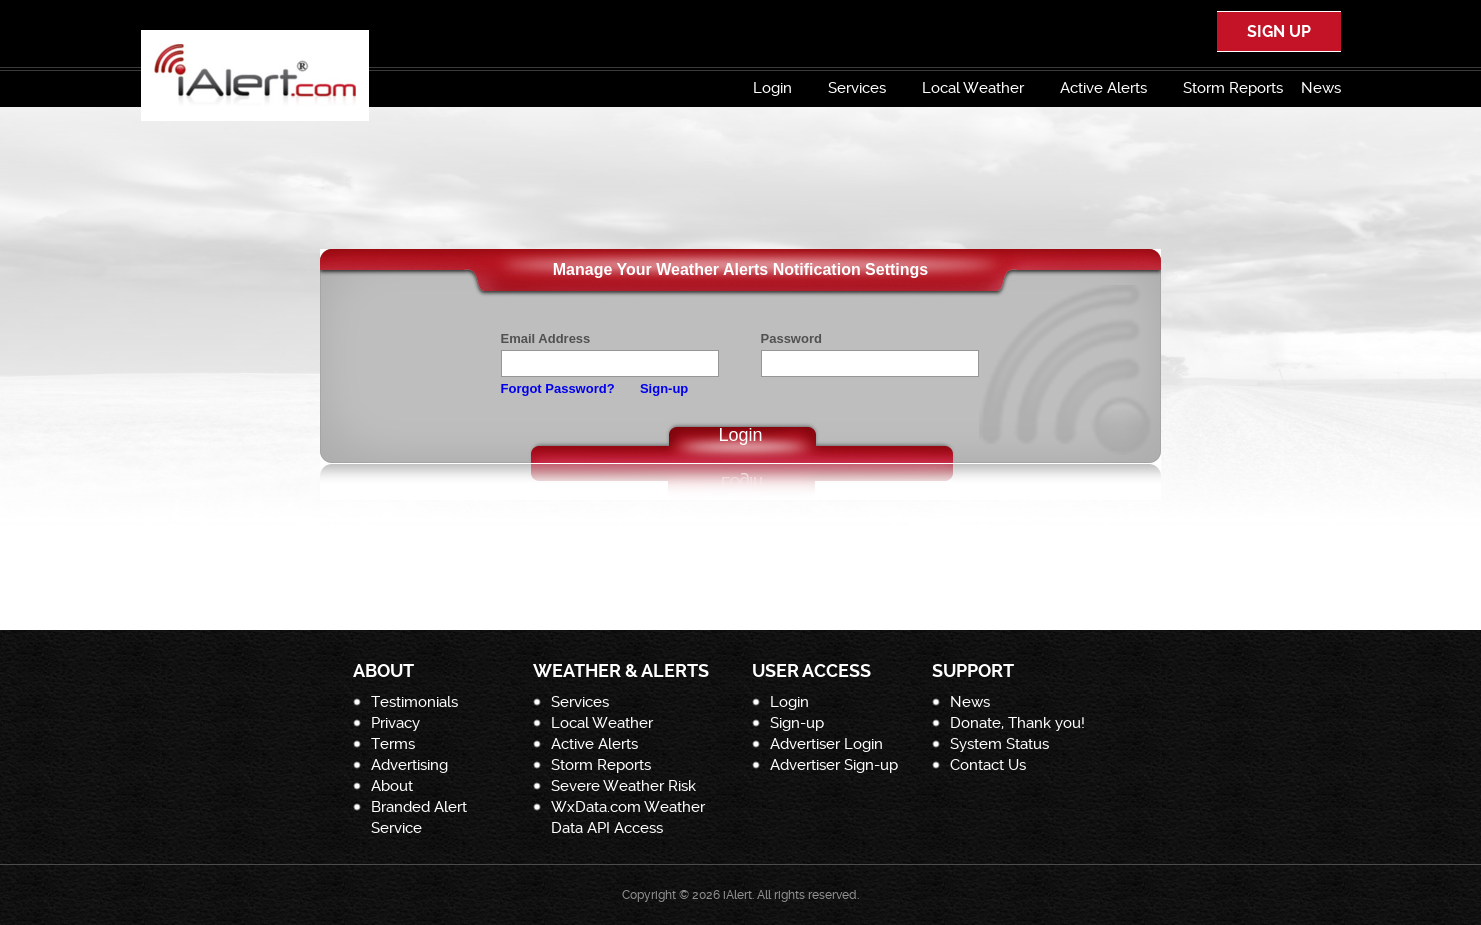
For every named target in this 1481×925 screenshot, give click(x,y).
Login (772, 88)
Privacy (395, 723)
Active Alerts (1103, 88)
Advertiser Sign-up (834, 765)
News (1321, 88)
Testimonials (414, 702)
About (392, 786)
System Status (999, 744)
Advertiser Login (826, 744)
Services (857, 88)
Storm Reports (1233, 88)
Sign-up (664, 388)
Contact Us (988, 765)
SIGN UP (1279, 31)
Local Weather (973, 88)
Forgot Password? (558, 388)
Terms (393, 744)
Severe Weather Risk (623, 786)
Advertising (409, 765)
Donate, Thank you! (1017, 723)
